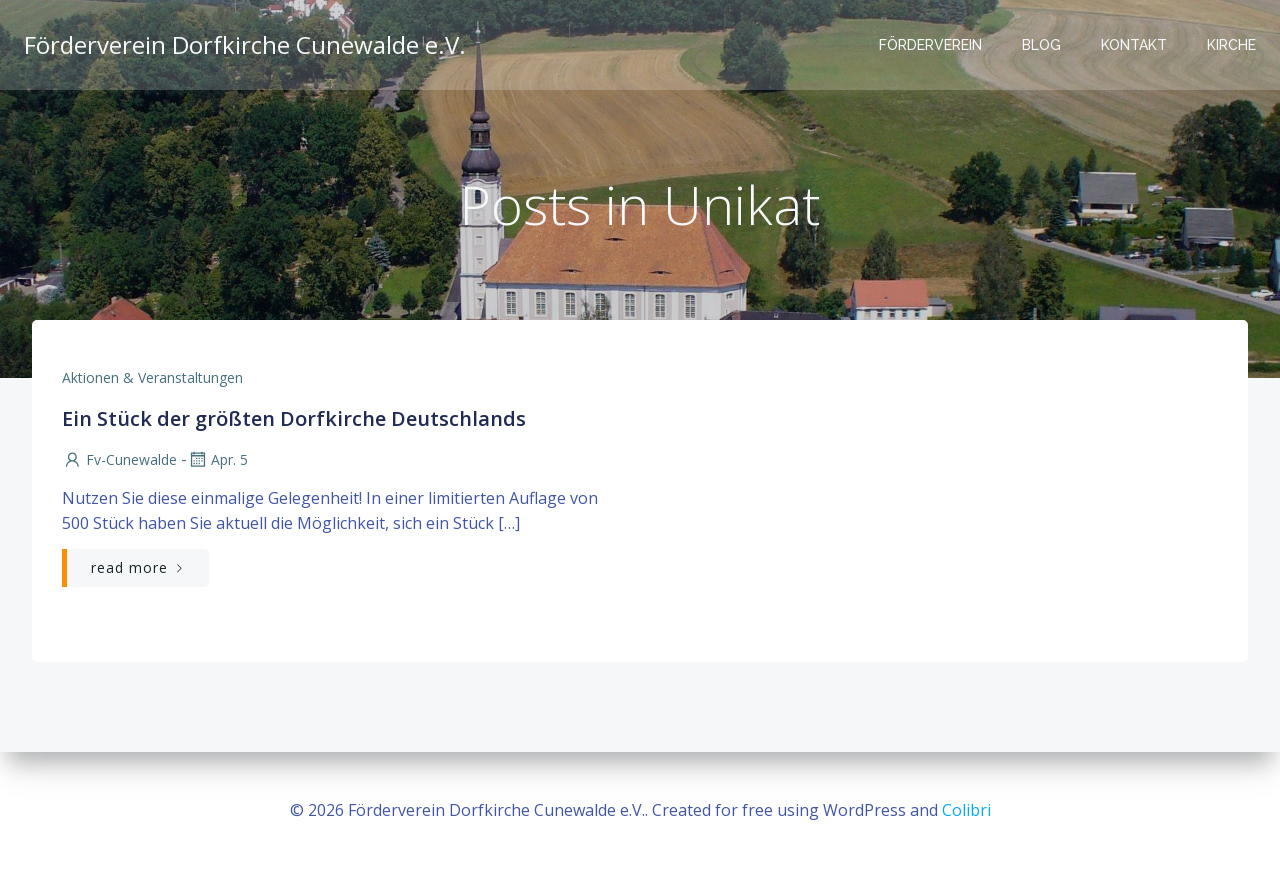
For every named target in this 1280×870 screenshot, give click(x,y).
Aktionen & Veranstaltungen (152, 377)
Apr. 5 (217, 459)
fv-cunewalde (119, 459)
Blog (1041, 45)
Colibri (966, 810)
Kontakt (1134, 45)
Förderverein (930, 45)
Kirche (1231, 45)
